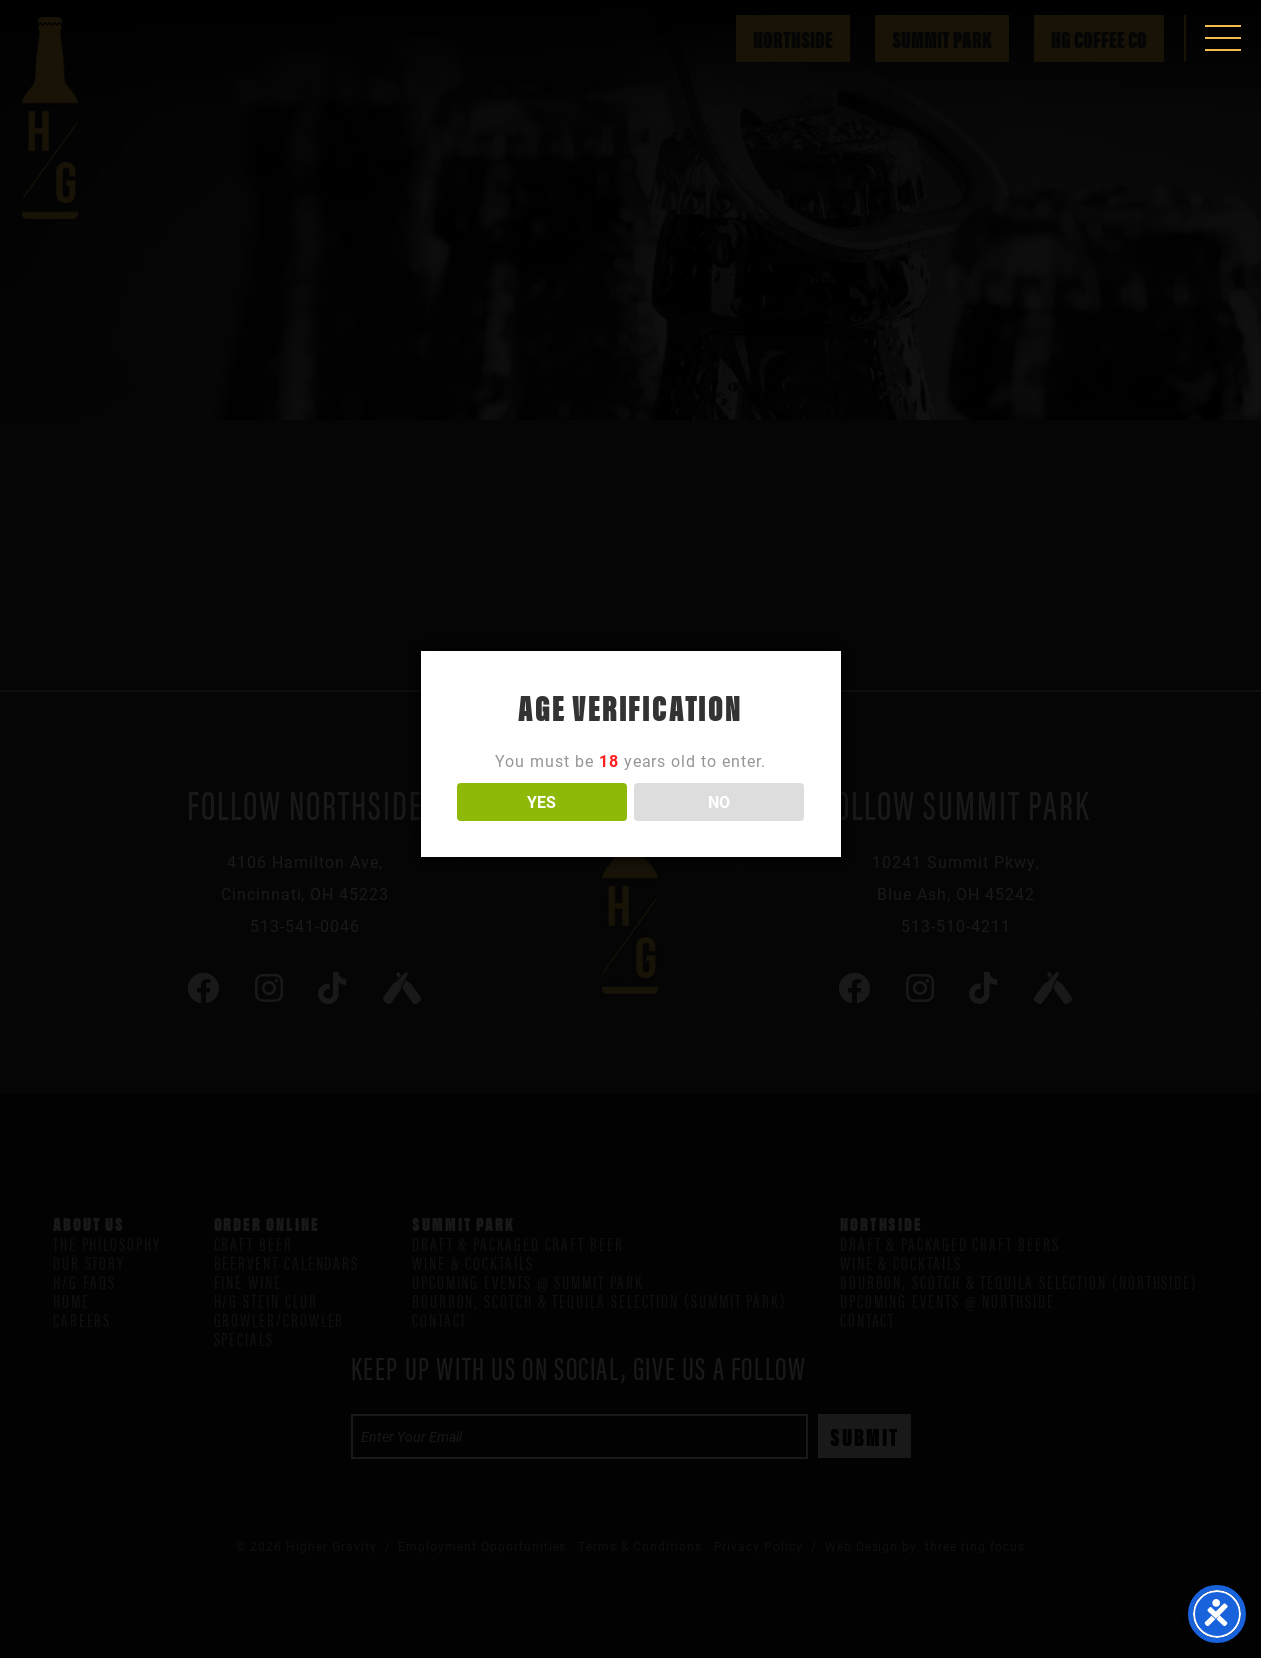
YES (541, 801)
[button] (1223, 38)
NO (719, 801)
